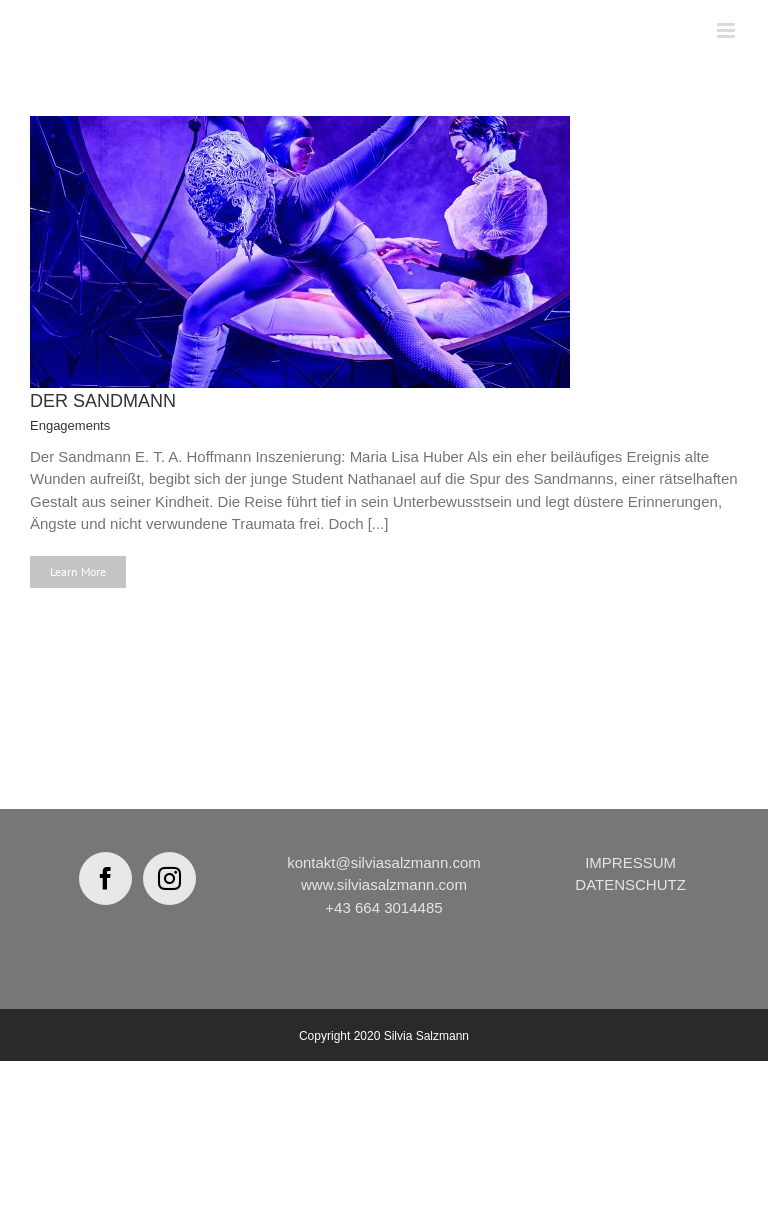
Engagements (70, 425)
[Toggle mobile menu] (727, 30)
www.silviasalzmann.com (384, 884)
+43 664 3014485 (383, 907)
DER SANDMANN (103, 401)
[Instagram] (169, 878)
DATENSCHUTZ (630, 884)
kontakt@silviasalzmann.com (384, 862)
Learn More (78, 571)
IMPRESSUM (630, 862)
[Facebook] (105, 878)
